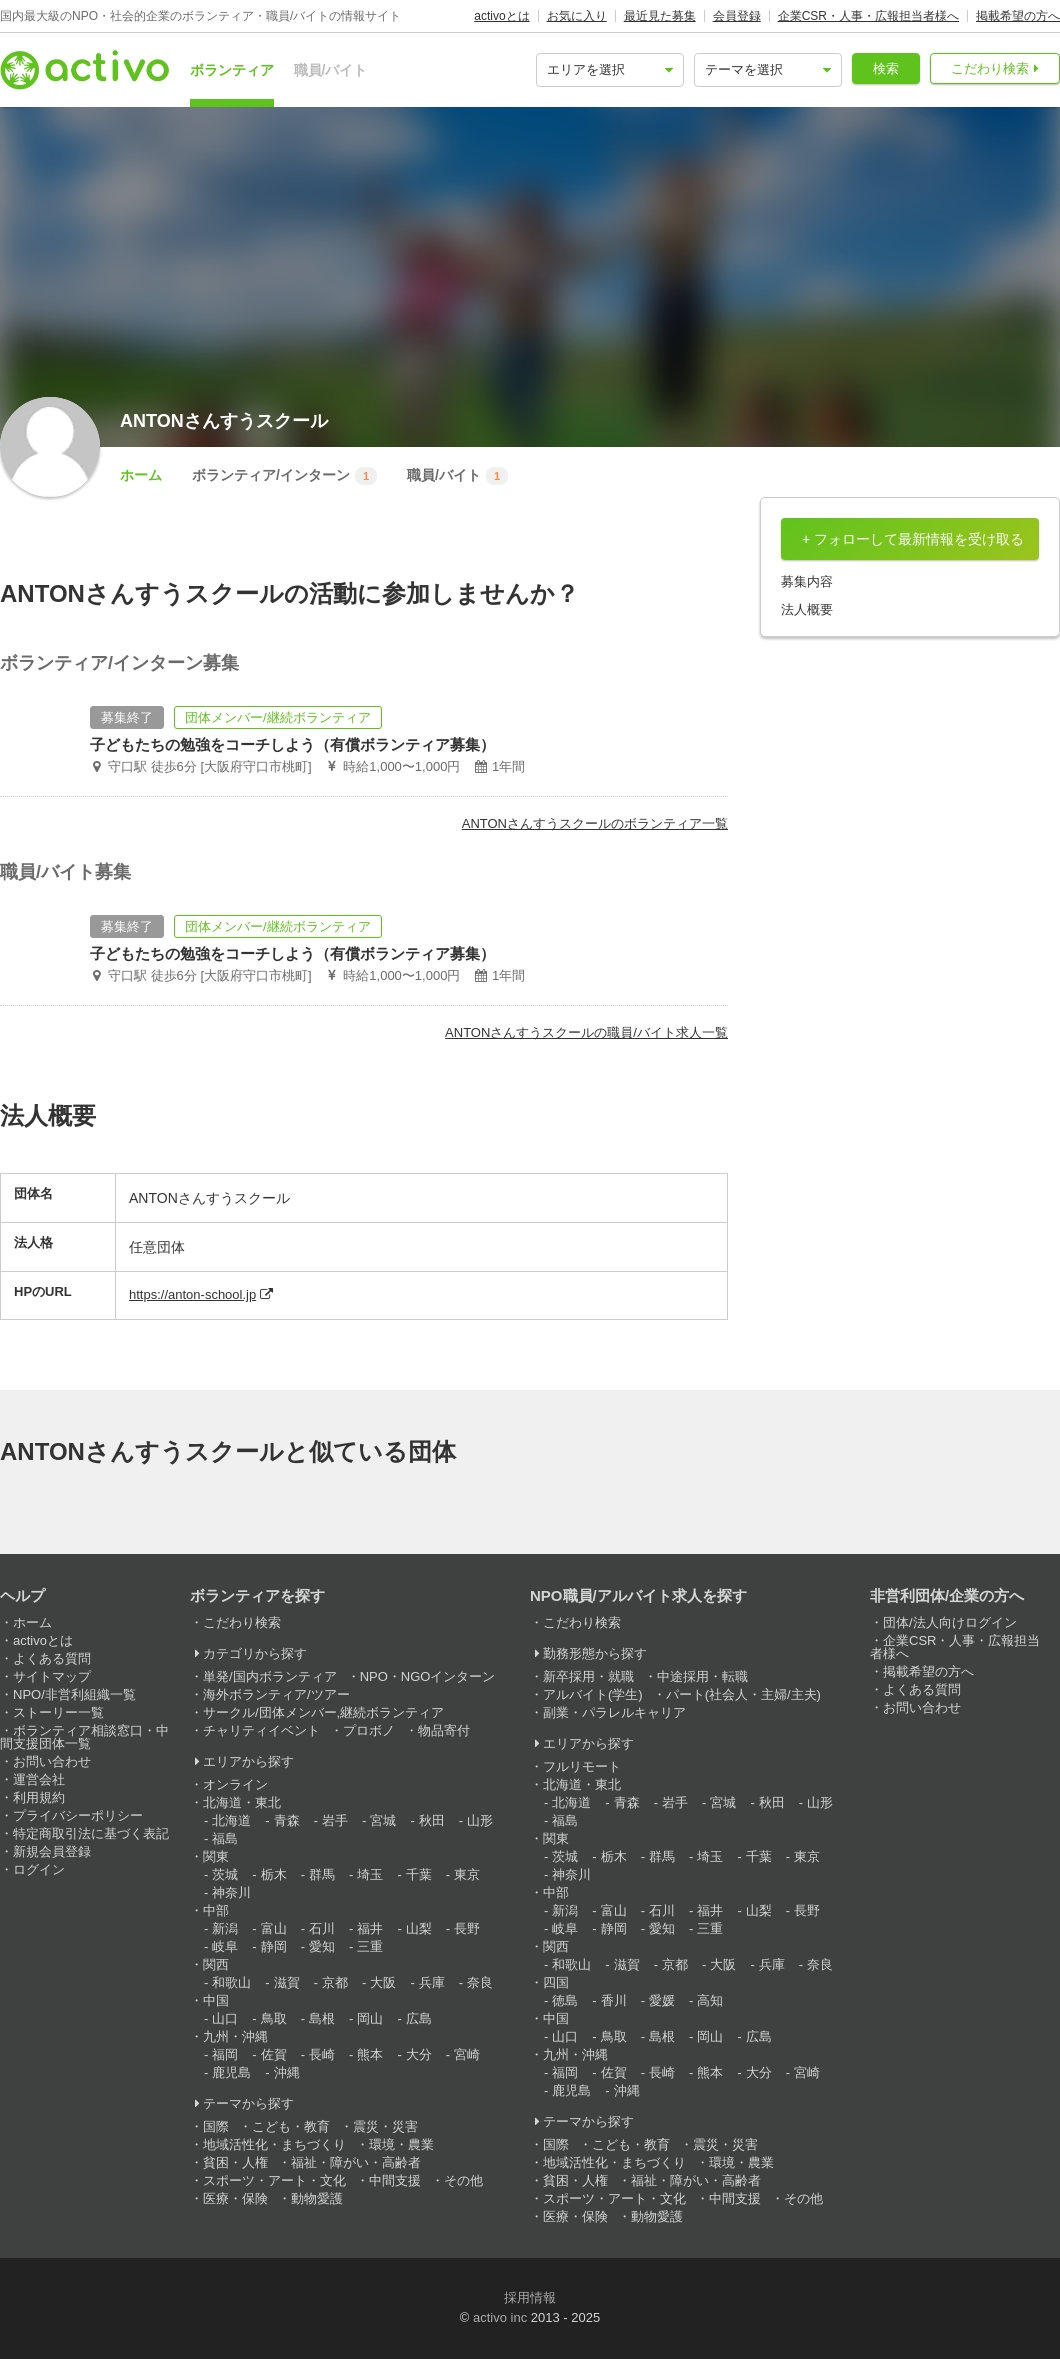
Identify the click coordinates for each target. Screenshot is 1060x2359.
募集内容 (807, 581)
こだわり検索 (990, 68)
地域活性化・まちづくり (274, 2144)
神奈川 (231, 1892)
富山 (274, 1928)
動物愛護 (317, 2198)
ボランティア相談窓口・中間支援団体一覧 (84, 1737)
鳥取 (274, 2018)
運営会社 (39, 1779)
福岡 (225, 2054)
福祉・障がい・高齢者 (356, 2162)
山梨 (419, 1928)
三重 (370, 1946)
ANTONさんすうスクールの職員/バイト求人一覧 (586, 1032)
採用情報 (530, 2297)
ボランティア (232, 70)
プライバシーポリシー (78, 1815)
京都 (335, 1982)
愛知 (322, 1946)
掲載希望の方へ (1018, 16)
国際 (216, 2126)
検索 (886, 68)
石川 (322, 1928)
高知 (710, 2000)
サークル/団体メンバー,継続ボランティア (323, 1712)
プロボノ (369, 1730)
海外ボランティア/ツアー (276, 1694)
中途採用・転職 (702, 1676)
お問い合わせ (52, 1761)
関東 (216, 1856)
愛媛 (662, 2000)
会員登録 (737, 16)
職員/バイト (331, 70)
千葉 (419, 1874)
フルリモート (582, 1766)
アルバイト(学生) (593, 1694)
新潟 (225, 1928)
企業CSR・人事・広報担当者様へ (868, 16)
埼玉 (370, 1874)
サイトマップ (52, 1676)
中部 (216, 1910)
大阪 (383, 1982)
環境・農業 (401, 2144)
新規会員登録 (52, 1851)
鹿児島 (231, 2072)
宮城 (383, 1820)
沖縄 (287, 2072)
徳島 (565, 2000)
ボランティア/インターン (284, 476)
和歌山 (231, 1982)
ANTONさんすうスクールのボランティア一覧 (595, 823)
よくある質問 (52, 1658)
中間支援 (395, 2180)
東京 (467, 1874)
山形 (480, 1820)
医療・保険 (235, 2198)
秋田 (432, 1820)
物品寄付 (444, 1730)
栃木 (274, 1874)
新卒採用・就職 (588, 1676)
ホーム (141, 475)
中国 (216, 2000)
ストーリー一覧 (58, 1712)
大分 (419, 2054)
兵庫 (432, 1982)
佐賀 (274, 2054)
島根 (322, 2018)
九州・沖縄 (235, 2036)
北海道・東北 (242, 1802)
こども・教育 (291, 2126)
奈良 (480, 1982)
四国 (556, 1982)
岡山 (370, 2018)
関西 (216, 1964)
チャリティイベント (261, 1730)
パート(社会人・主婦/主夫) (743, 1694)
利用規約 (39, 1797)
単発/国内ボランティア (270, 1676)
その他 (463, 2180)
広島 (419, 2018)
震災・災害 (385, 2126)
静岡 (274, 1946)
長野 (467, 1928)
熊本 (370, 2054)
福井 (370, 1928)
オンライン (235, 1784)
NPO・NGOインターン (428, 1676)
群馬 (322, 1874)
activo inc (500, 2317)
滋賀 (287, 1982)
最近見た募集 (660, 16)
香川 (614, 2000)
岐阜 (225, 1946)
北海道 (231, 1820)
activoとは (501, 16)
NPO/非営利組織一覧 (74, 1694)
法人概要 (807, 609)
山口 (225, 2018)
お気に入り (577, 16)
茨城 (225, 1874)
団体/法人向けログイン (950, 1622)
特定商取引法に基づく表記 (91, 1833)
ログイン (39, 1869)
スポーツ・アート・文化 (274, 2180)
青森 (287, 1820)
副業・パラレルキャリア (614, 1712)
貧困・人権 (235, 2162)
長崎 (322, 2054)
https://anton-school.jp (192, 1294)
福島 (225, 1838)
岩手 (335, 1820)
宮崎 (467, 2054)
